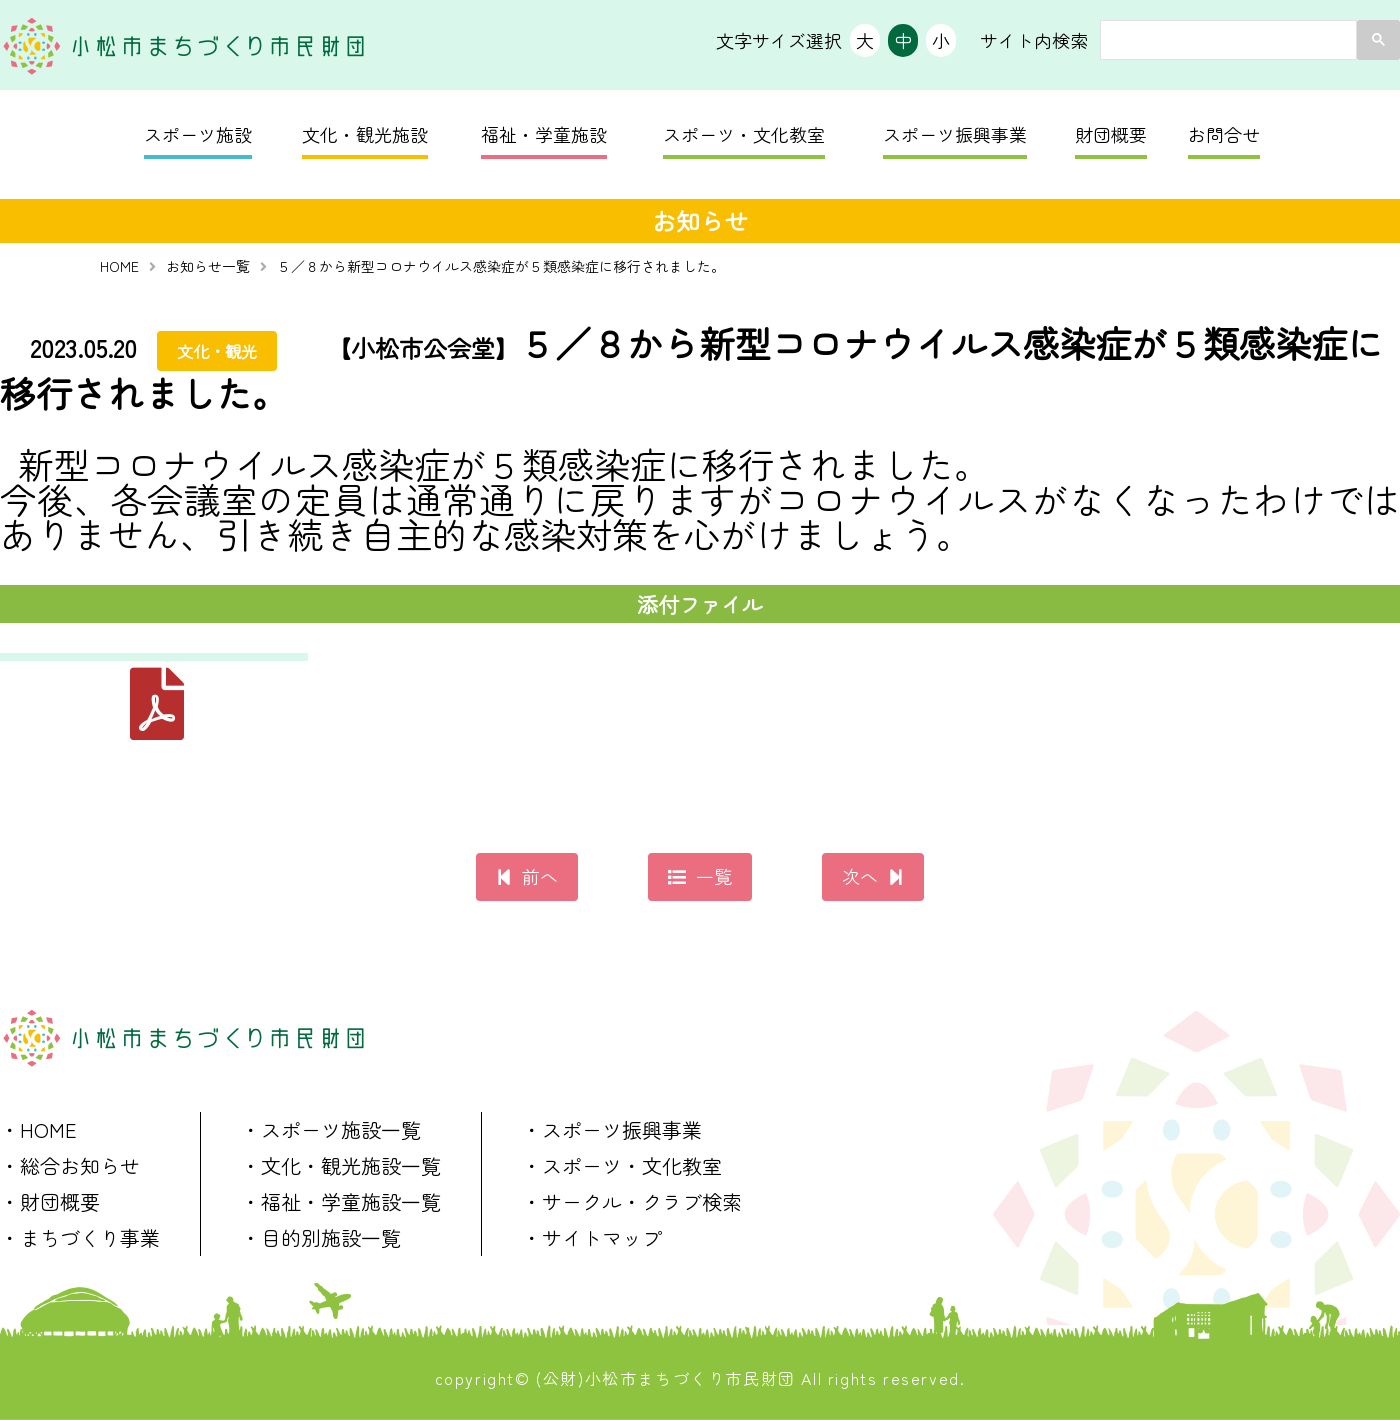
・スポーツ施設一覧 (331, 1129)
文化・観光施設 (365, 134)
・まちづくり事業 (80, 1237)
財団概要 (1111, 134)
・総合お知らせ (70, 1165)
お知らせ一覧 (208, 266)
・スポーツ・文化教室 (622, 1165)
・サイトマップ (592, 1237)
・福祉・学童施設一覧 (341, 1201)
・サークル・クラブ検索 (632, 1201)
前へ (540, 876)
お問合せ (1224, 134)
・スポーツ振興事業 (612, 1129)
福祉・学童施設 (544, 134)
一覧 (714, 876)
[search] (1226, 40)
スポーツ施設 (198, 134)
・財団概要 (50, 1201)
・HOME (38, 1129)
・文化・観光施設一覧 (341, 1165)
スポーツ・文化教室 (744, 134)
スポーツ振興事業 (955, 134)
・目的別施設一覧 (321, 1237)
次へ (860, 876)
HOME (119, 266)
